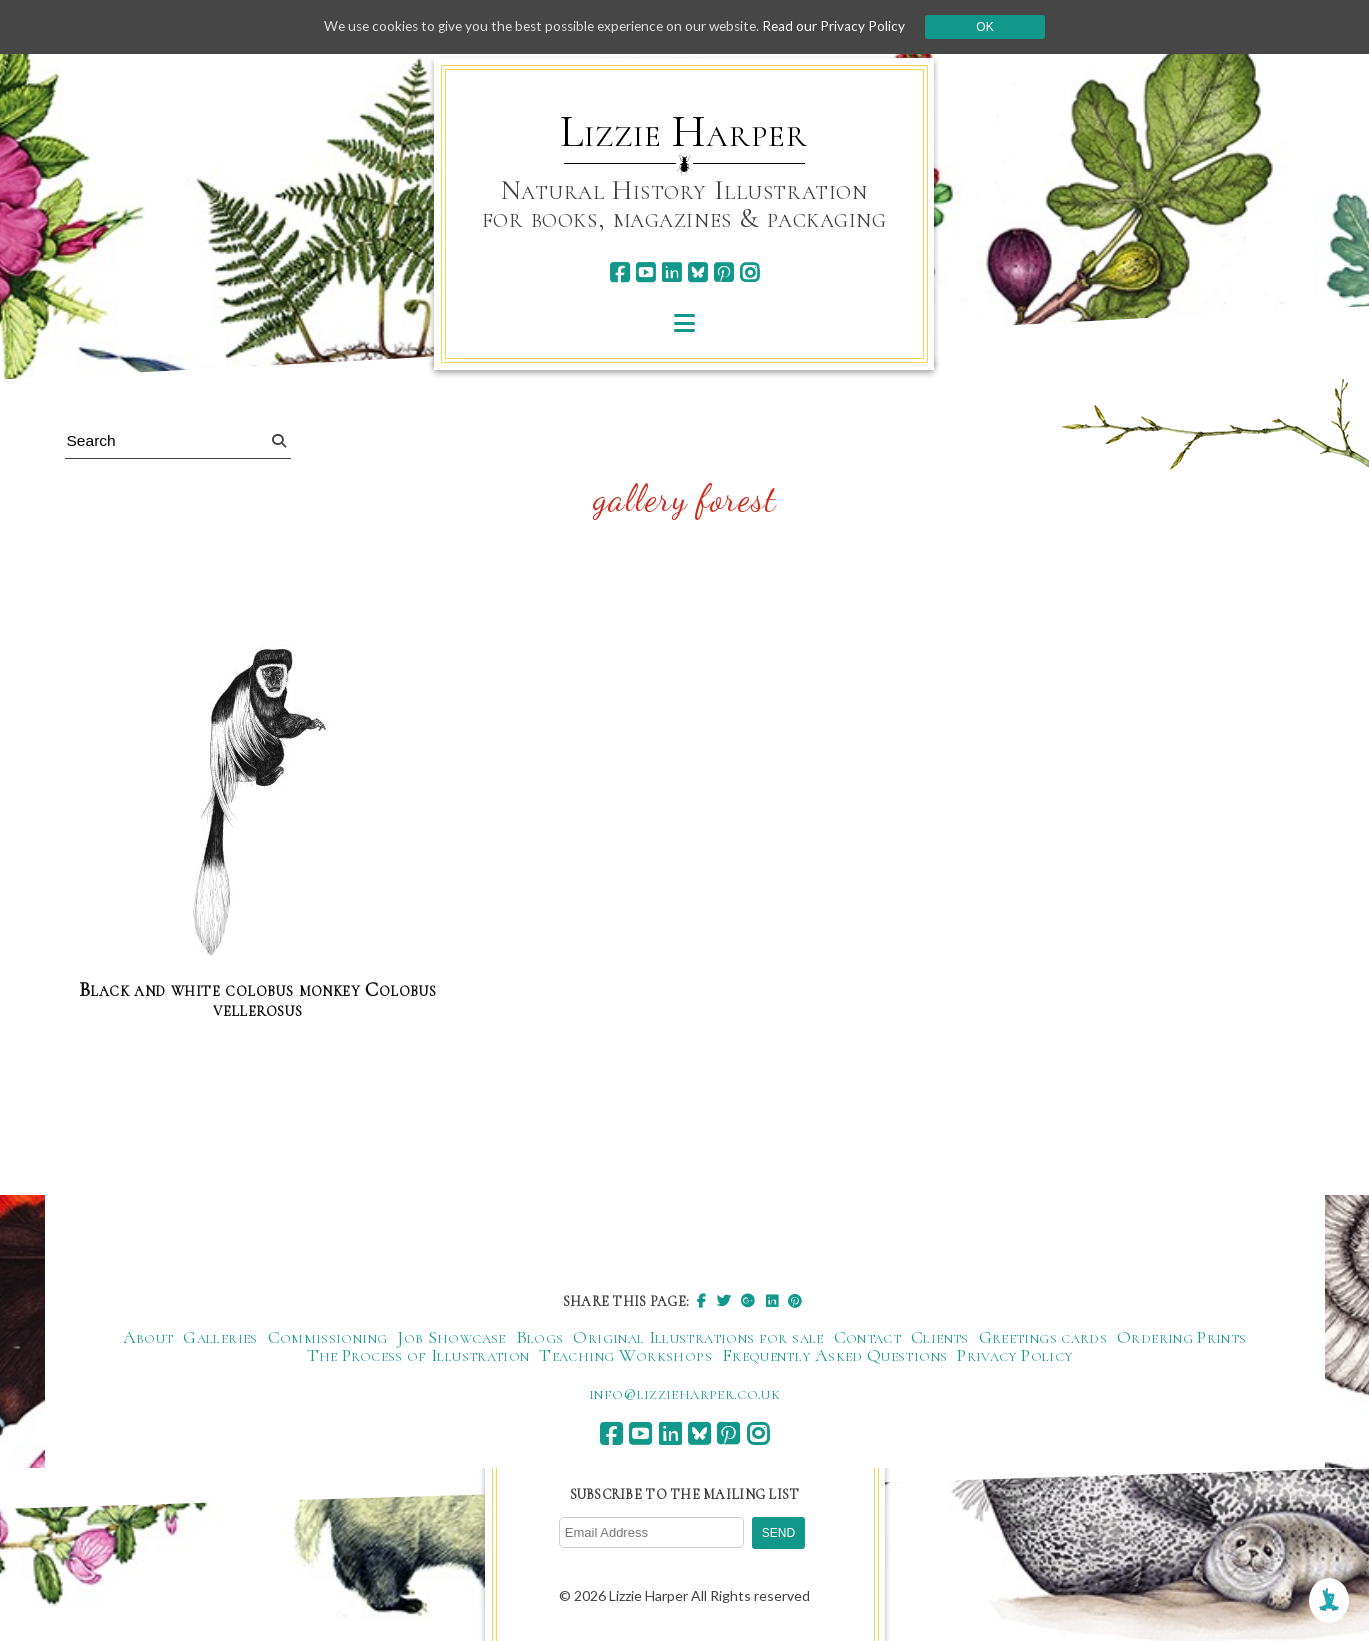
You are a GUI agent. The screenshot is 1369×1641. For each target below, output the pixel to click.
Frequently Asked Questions (834, 1356)
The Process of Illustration (418, 1356)
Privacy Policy (1014, 1356)
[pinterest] (723, 272)
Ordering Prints (1181, 1338)
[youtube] (645, 272)
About (148, 1338)
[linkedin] (671, 272)
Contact (868, 1338)
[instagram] (749, 272)
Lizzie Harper (683, 132)
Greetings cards (1043, 1338)
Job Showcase (451, 1338)
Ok (995, 27)
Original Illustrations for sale (698, 1338)
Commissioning (328, 1338)
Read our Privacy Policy (844, 26)
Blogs (540, 1338)
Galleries (220, 1338)
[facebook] (619, 272)
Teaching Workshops (625, 1356)
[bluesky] (697, 272)
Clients (940, 1338)
